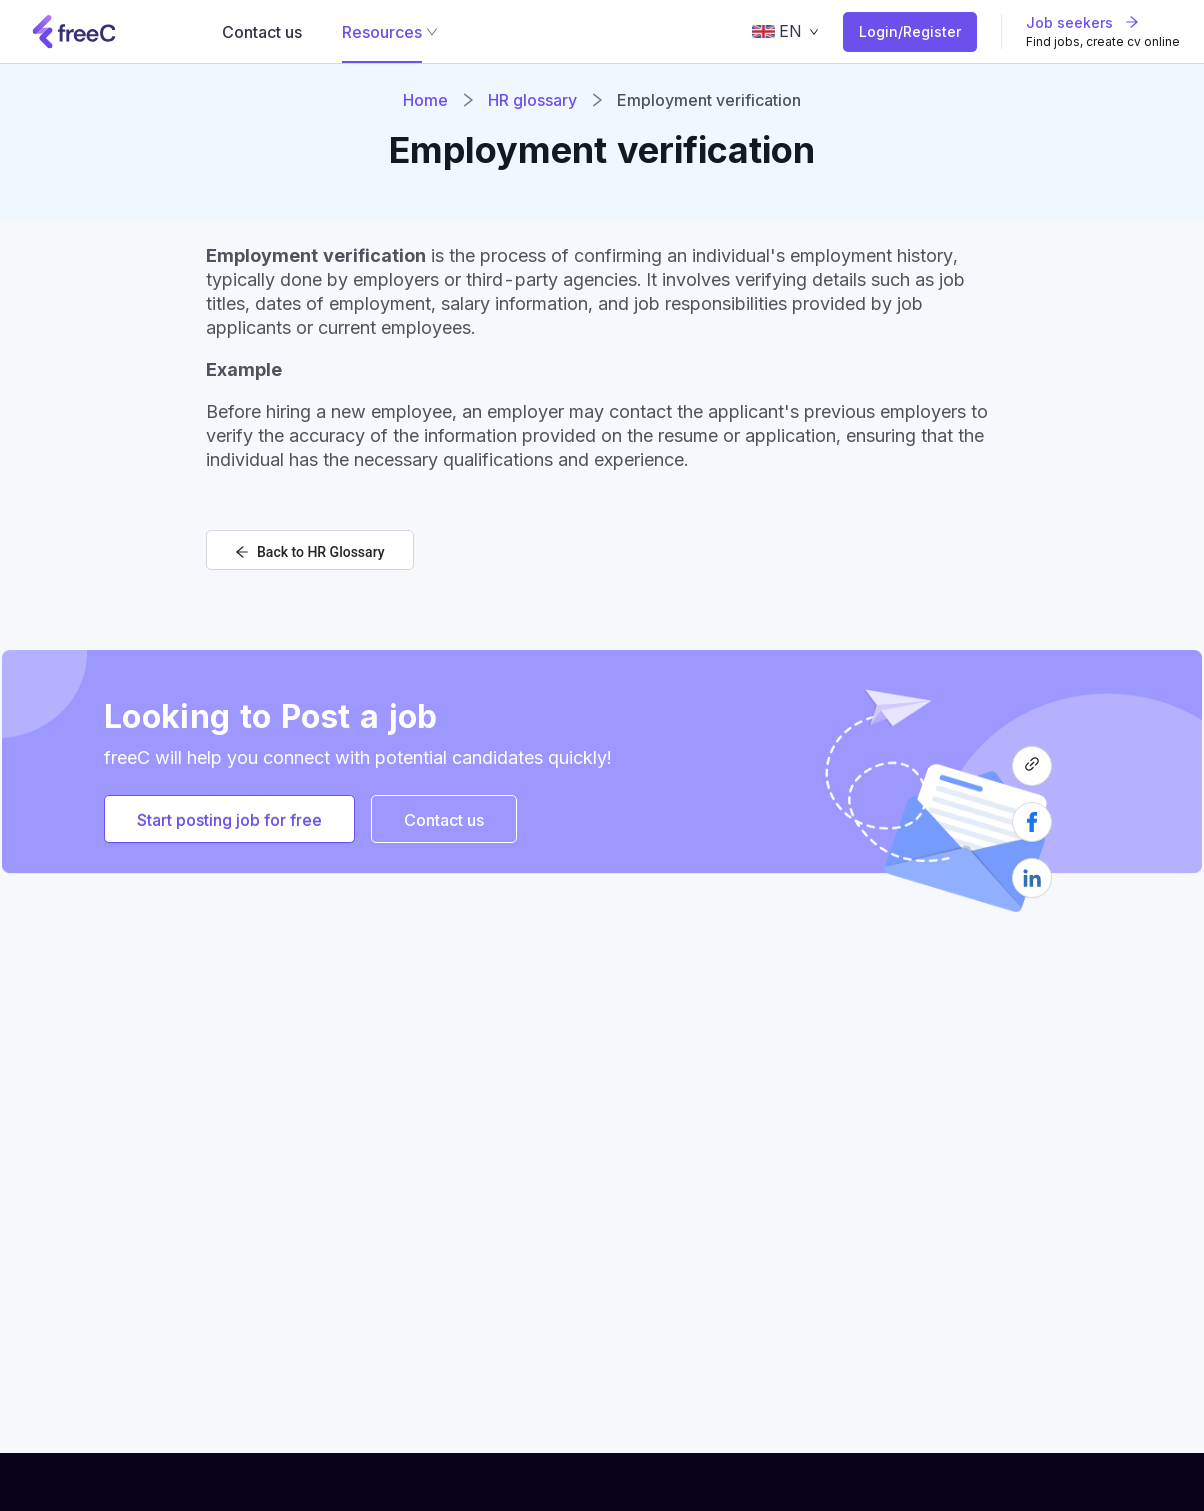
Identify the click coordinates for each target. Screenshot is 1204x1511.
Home (425, 100)
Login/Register (910, 31)
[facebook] (1032, 830)
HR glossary (532, 100)
